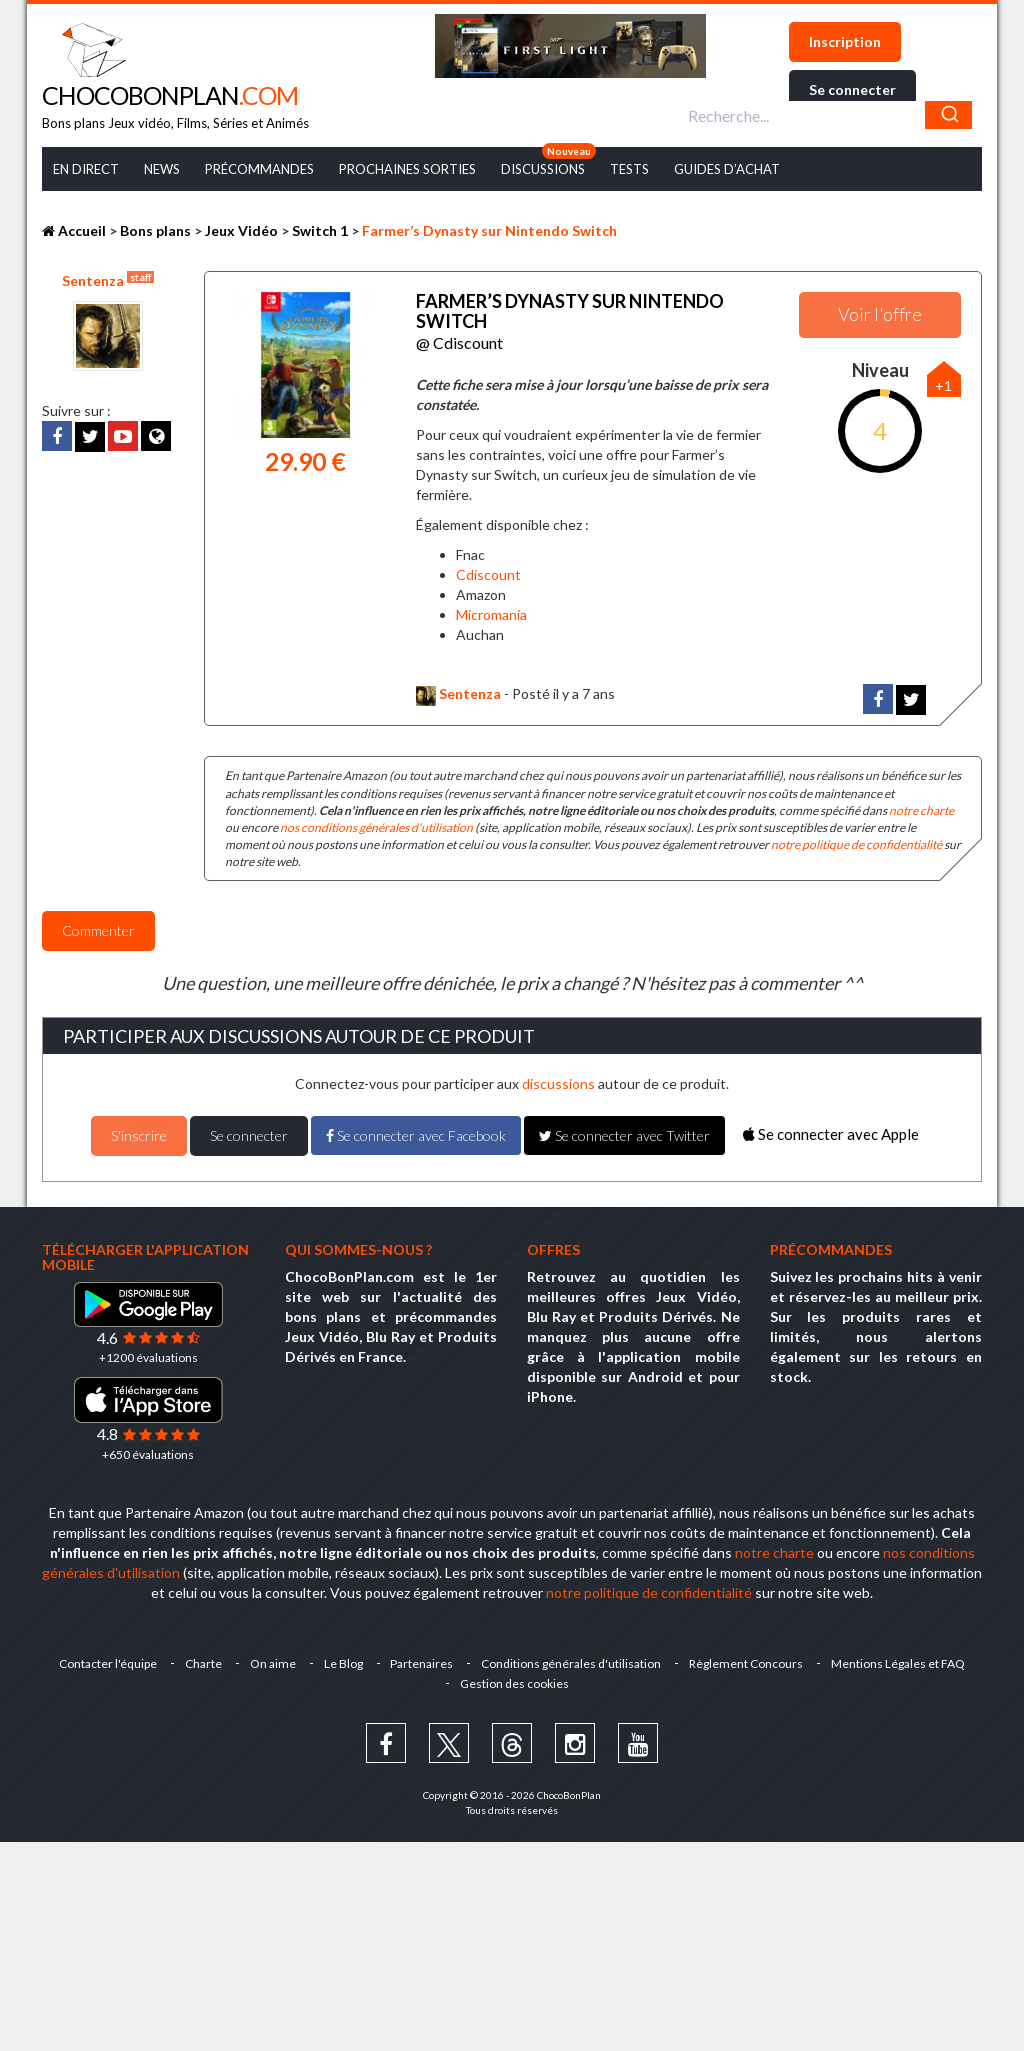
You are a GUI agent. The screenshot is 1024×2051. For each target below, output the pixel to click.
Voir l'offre (880, 314)
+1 (943, 385)
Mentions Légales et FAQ (899, 1663)
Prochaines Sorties (407, 169)
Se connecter (852, 89)
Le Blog (343, 1663)
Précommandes (259, 169)
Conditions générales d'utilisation (572, 1663)
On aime (273, 1663)
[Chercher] (948, 115)
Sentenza (108, 280)
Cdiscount (488, 574)
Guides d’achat (727, 169)
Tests (629, 169)
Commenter (98, 930)
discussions (558, 1083)
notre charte (921, 810)
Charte (203, 1663)
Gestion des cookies (514, 1683)
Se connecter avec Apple (831, 1134)
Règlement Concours (747, 1663)
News (162, 169)
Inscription (845, 41)
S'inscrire (139, 1135)
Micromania (491, 614)
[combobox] (827, 115)
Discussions (543, 169)
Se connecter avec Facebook (416, 1135)
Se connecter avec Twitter (624, 1135)
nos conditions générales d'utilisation (376, 827)
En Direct (86, 169)
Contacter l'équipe (108, 1663)
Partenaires (422, 1663)
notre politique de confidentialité (856, 844)
